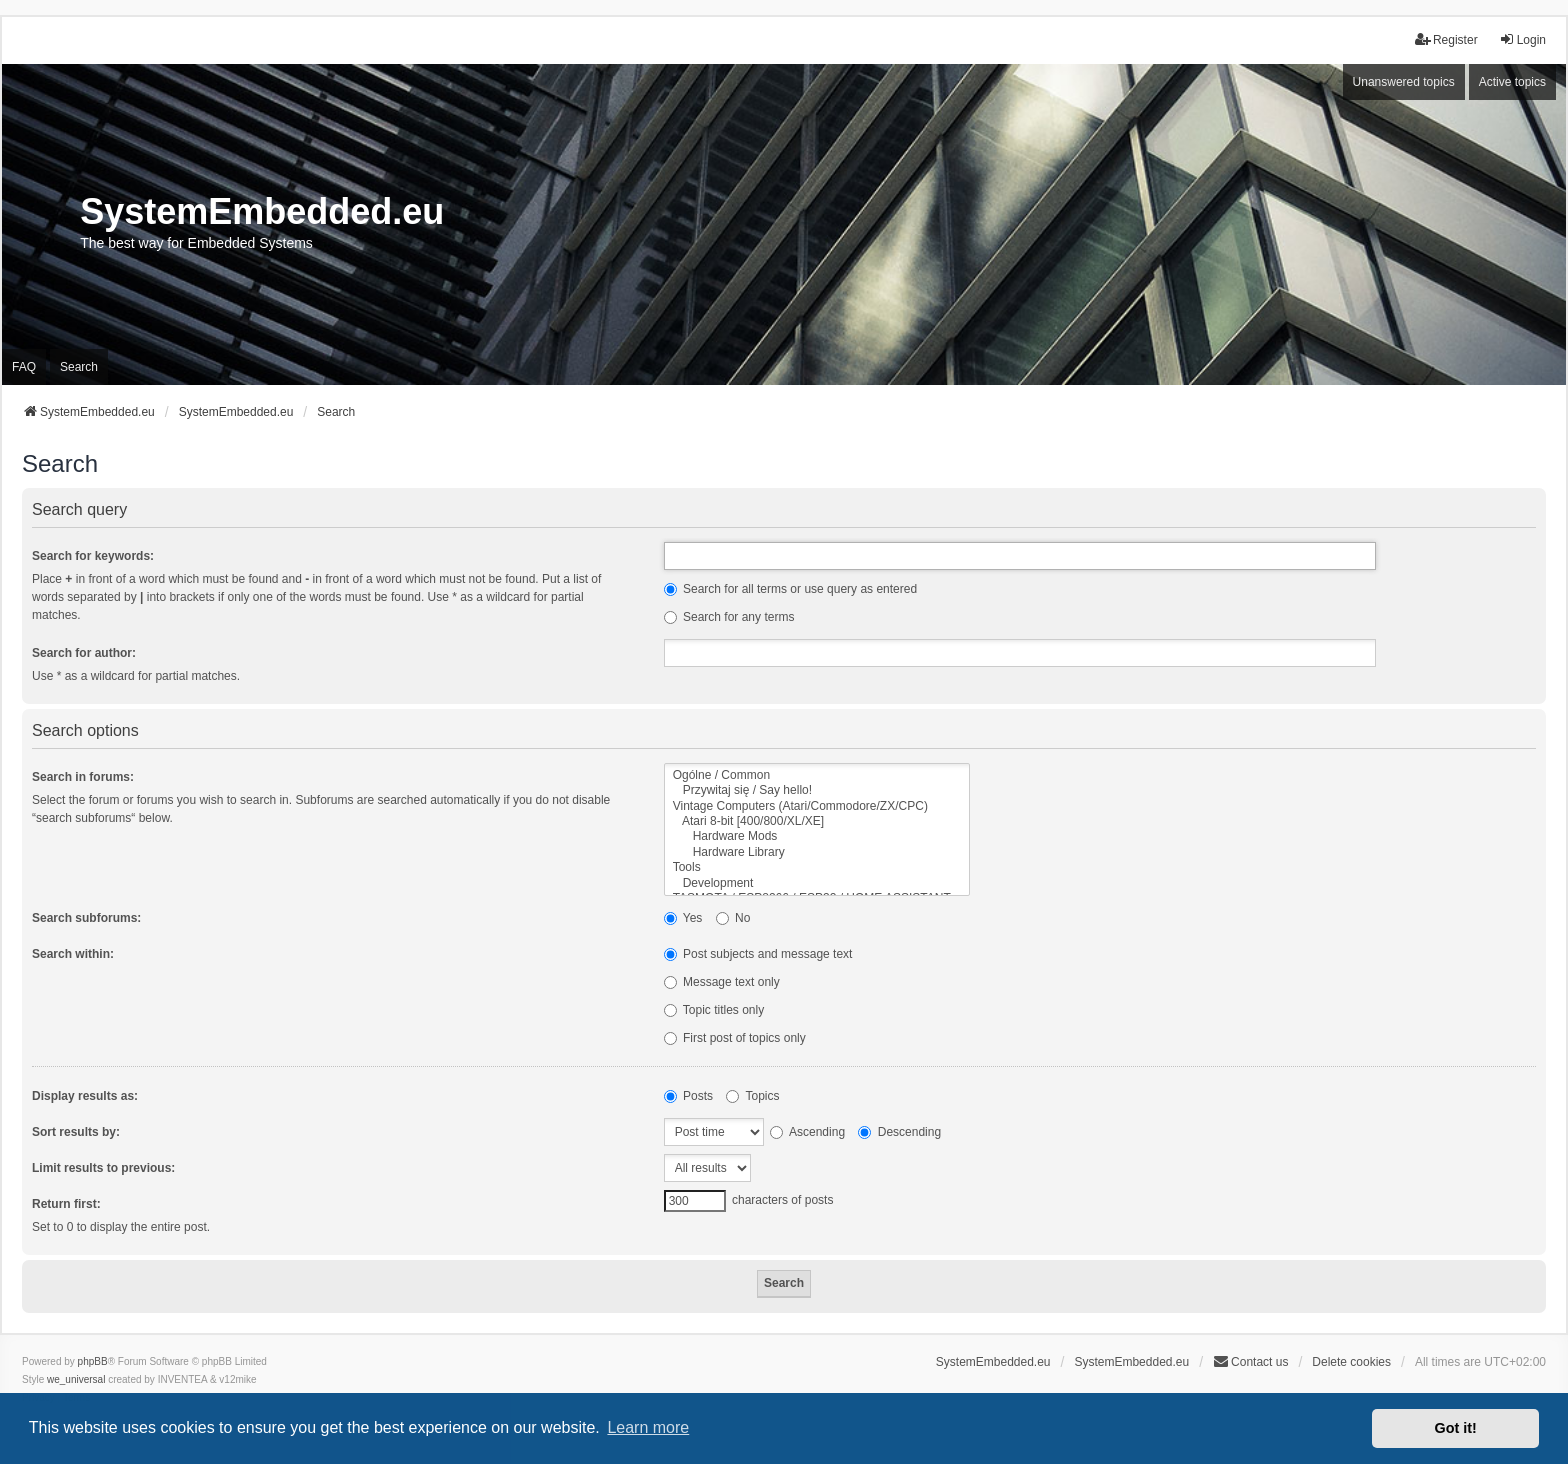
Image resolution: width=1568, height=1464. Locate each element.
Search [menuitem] (79, 367)
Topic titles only (714, 1010)
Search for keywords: (93, 556)
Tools (817, 867)
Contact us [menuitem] (1250, 1361)
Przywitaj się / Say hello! (817, 790)
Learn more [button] (648, 1427)
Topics (752, 1096)
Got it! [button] (1456, 1428)
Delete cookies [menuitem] (1351, 1362)
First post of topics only (735, 1038)
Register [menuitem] (1446, 39)
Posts (688, 1096)
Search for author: (84, 653)
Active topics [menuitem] (1512, 82)
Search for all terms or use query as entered (790, 589)
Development (817, 883)
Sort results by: (76, 1132)
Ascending (807, 1132)
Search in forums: (83, 777)
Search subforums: (86, 918)
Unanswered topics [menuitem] (1404, 82)
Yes (683, 918)
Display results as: (85, 1096)
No (733, 918)
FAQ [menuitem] (24, 367)
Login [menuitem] (1522, 39)
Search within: (73, 954)
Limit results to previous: (103, 1168)
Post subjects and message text (758, 954)
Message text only (722, 982)
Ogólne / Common (817, 775)
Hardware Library (817, 852)
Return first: (66, 1204)
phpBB (93, 1361)
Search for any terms (729, 617)
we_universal (76, 1379)
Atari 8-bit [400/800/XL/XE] (817, 821)
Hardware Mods (817, 836)
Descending (899, 1132)
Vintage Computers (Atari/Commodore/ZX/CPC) (817, 806)
